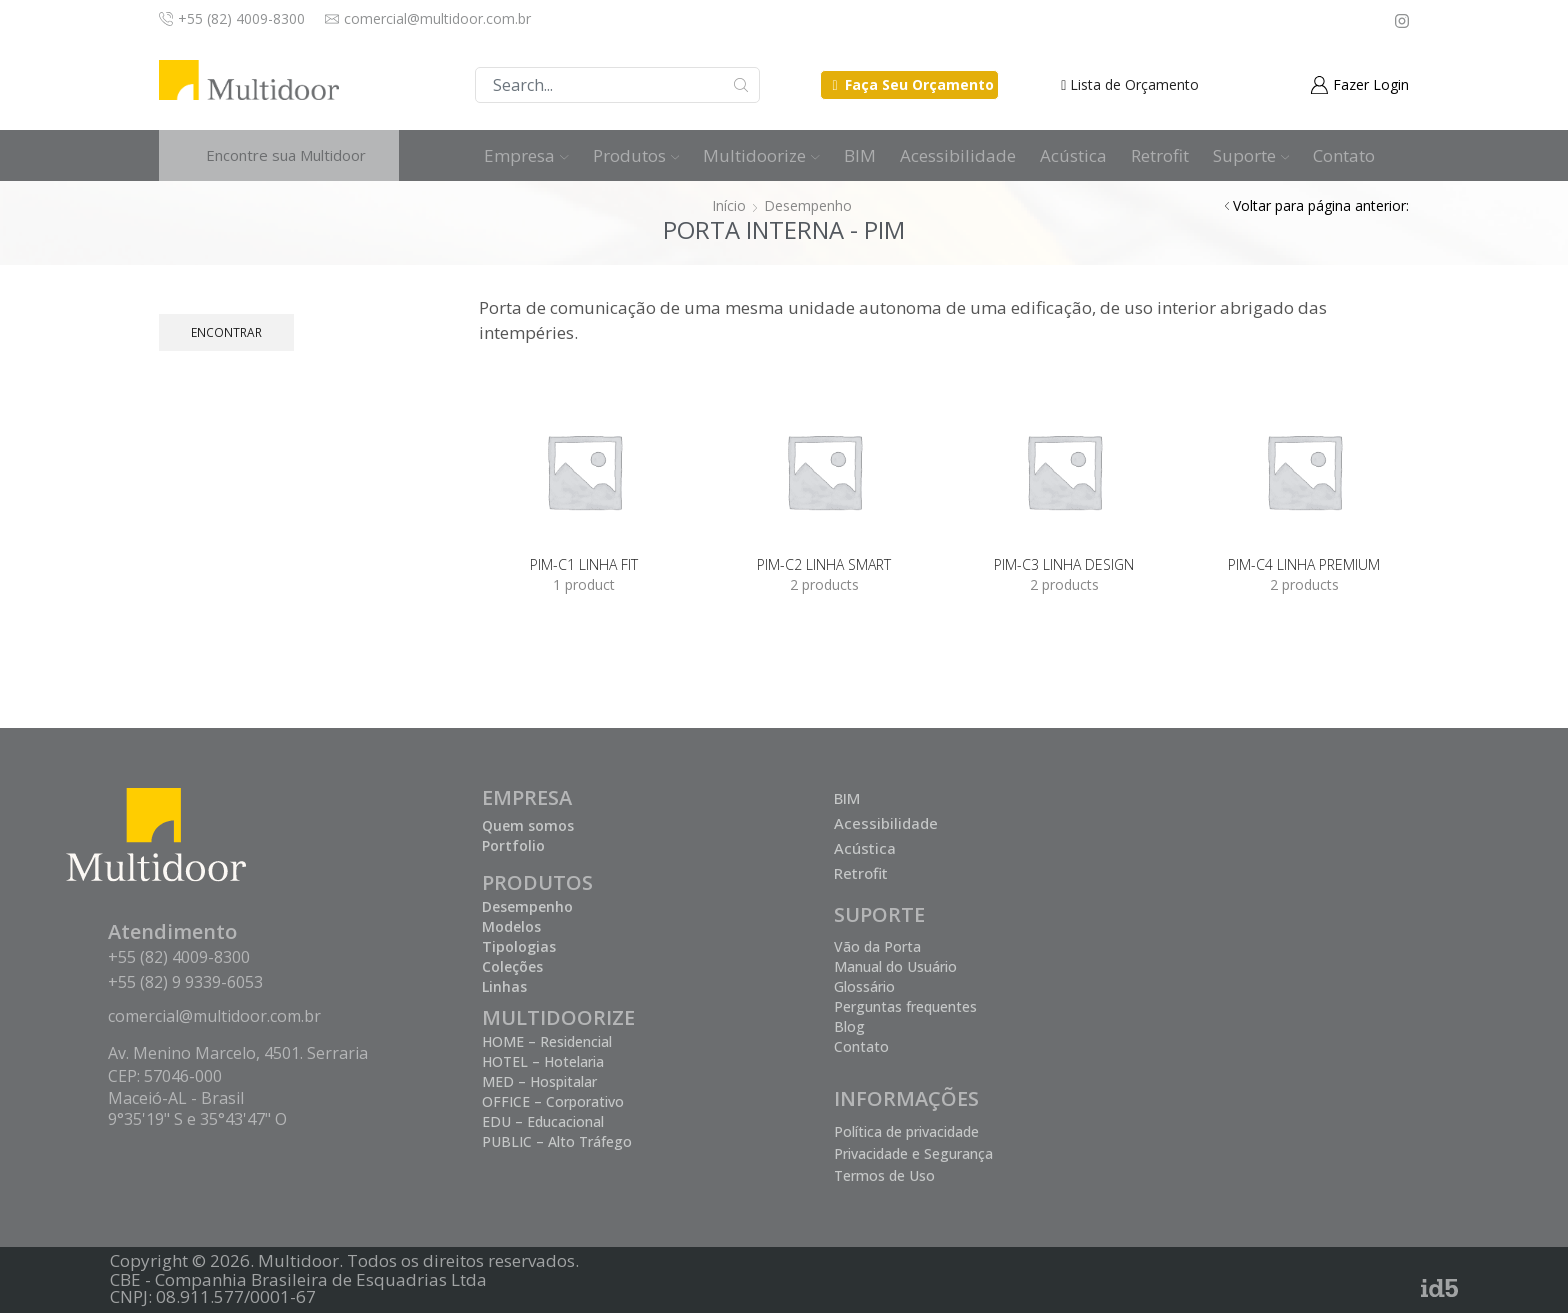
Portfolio (513, 845)
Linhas (504, 986)
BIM (860, 155)
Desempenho (808, 205)
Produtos (636, 155)
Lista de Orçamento (1134, 84)
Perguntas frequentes (905, 1006)
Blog (849, 1026)
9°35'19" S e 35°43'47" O (197, 1119)
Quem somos (528, 825)
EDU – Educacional (543, 1121)
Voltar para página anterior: (1321, 205)
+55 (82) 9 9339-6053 (185, 982)
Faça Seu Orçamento (919, 84)
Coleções (512, 966)
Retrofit (1160, 155)
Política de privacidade (906, 1131)
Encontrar (226, 332)
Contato (1344, 155)
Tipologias (519, 946)
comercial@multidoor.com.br (214, 1016)
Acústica (1073, 155)
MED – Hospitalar (539, 1081)
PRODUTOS (537, 882)
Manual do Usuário (895, 966)
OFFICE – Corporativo (553, 1101)
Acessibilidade (958, 155)
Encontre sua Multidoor (286, 155)
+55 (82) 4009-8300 (179, 957)
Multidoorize (761, 155)
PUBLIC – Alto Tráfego (557, 1141)
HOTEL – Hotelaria (543, 1061)
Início (729, 205)
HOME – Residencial (547, 1041)
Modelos (511, 926)
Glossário (864, 986)
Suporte (1251, 155)
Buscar (741, 85)
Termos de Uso (884, 1175)
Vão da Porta (877, 946)
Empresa (526, 155)
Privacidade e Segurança (913, 1153)
